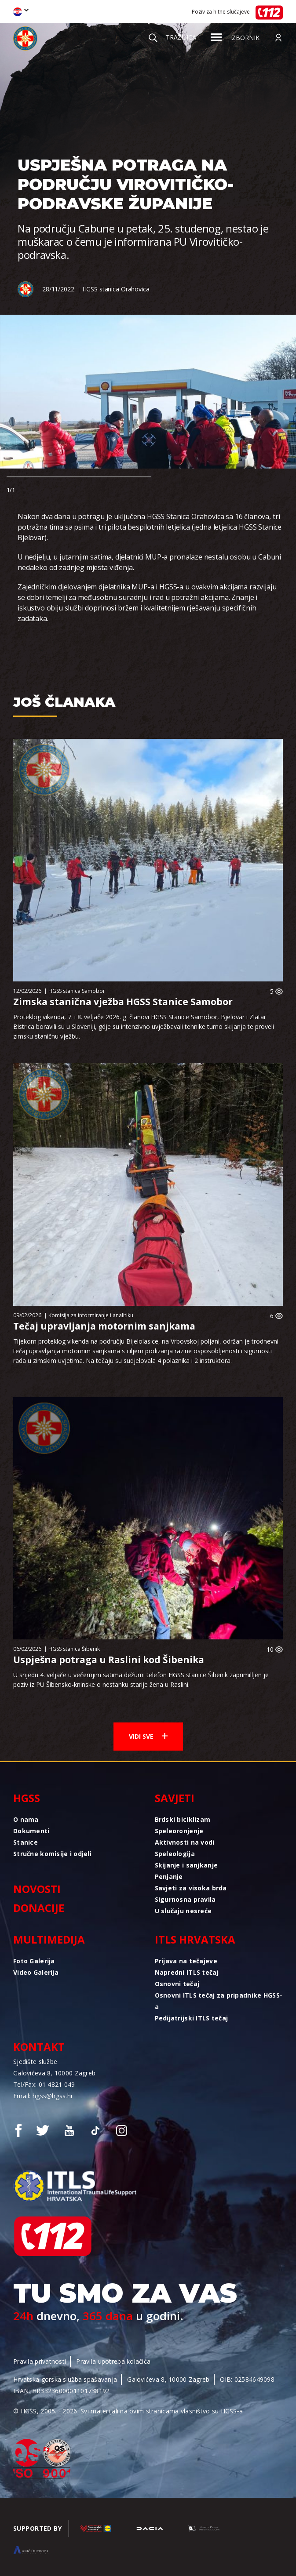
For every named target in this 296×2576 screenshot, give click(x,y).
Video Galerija (35, 1972)
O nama (26, 1819)
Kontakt (39, 2046)
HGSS (26, 1798)
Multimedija (49, 1939)
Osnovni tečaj (177, 1984)
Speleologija (175, 1853)
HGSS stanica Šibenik (74, 1649)
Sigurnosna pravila (185, 1899)
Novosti (37, 1889)
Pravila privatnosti (39, 2361)
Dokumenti (31, 1831)
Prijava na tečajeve (186, 1961)
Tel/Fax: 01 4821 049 (44, 2084)
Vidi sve (148, 1736)
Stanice (25, 1842)
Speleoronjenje (179, 1831)
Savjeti (174, 1798)
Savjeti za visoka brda (191, 1888)
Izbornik (235, 37)
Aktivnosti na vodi (185, 1842)
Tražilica (172, 37)
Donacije (38, 1907)
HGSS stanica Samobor (76, 991)
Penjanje (169, 1876)
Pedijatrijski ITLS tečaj (191, 2018)
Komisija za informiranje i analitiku (90, 1315)
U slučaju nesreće (183, 1911)
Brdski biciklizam (183, 1819)
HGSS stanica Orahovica (116, 289)
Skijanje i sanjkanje (186, 1865)
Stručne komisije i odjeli (52, 1853)
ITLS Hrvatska (195, 1939)
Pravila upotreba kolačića (113, 2361)
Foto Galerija (34, 1961)
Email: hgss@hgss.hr (43, 2096)
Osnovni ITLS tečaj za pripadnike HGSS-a (219, 2001)
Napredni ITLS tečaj (187, 1972)
